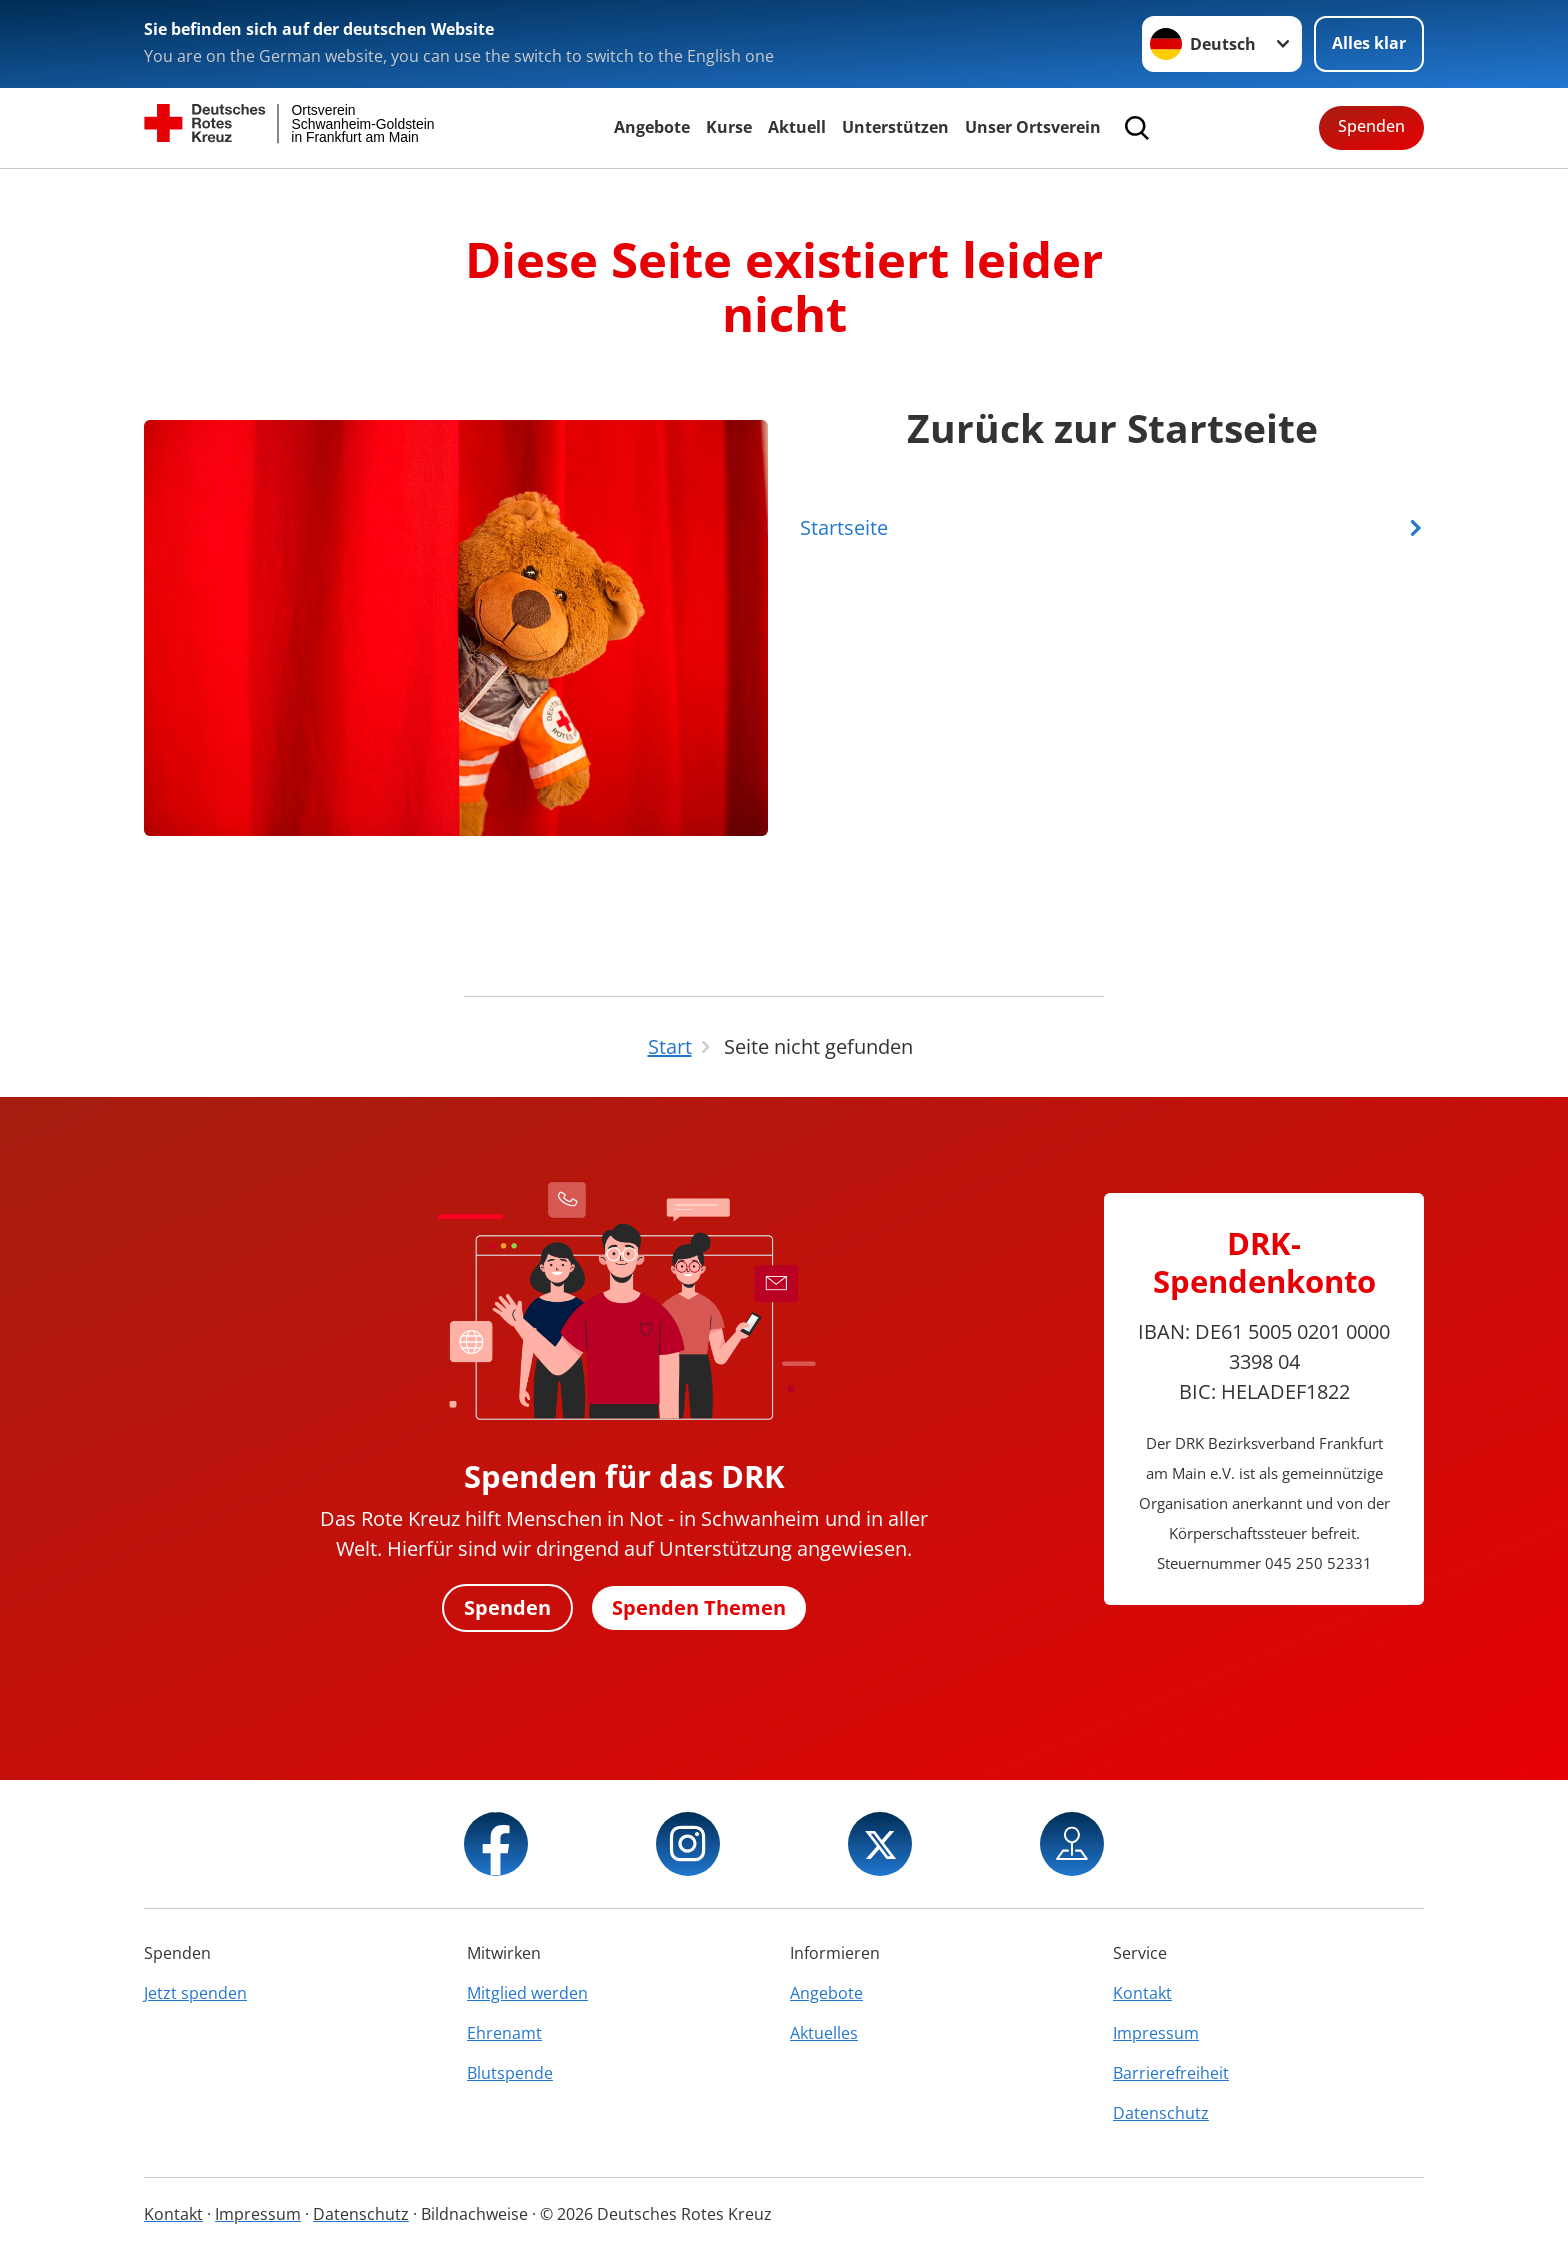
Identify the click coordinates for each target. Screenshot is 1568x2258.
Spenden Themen (700, 1607)
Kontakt (1142, 1993)
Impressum (1156, 2033)
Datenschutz (1161, 2113)
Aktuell (797, 127)
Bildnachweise (474, 2214)
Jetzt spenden (195, 1993)
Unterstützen (895, 127)
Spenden (1371, 126)
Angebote (652, 127)
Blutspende (510, 2073)
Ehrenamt (504, 2033)
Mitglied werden (527, 1993)
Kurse (729, 127)
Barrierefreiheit (1171, 2073)
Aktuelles (824, 2033)
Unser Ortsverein (1033, 127)
